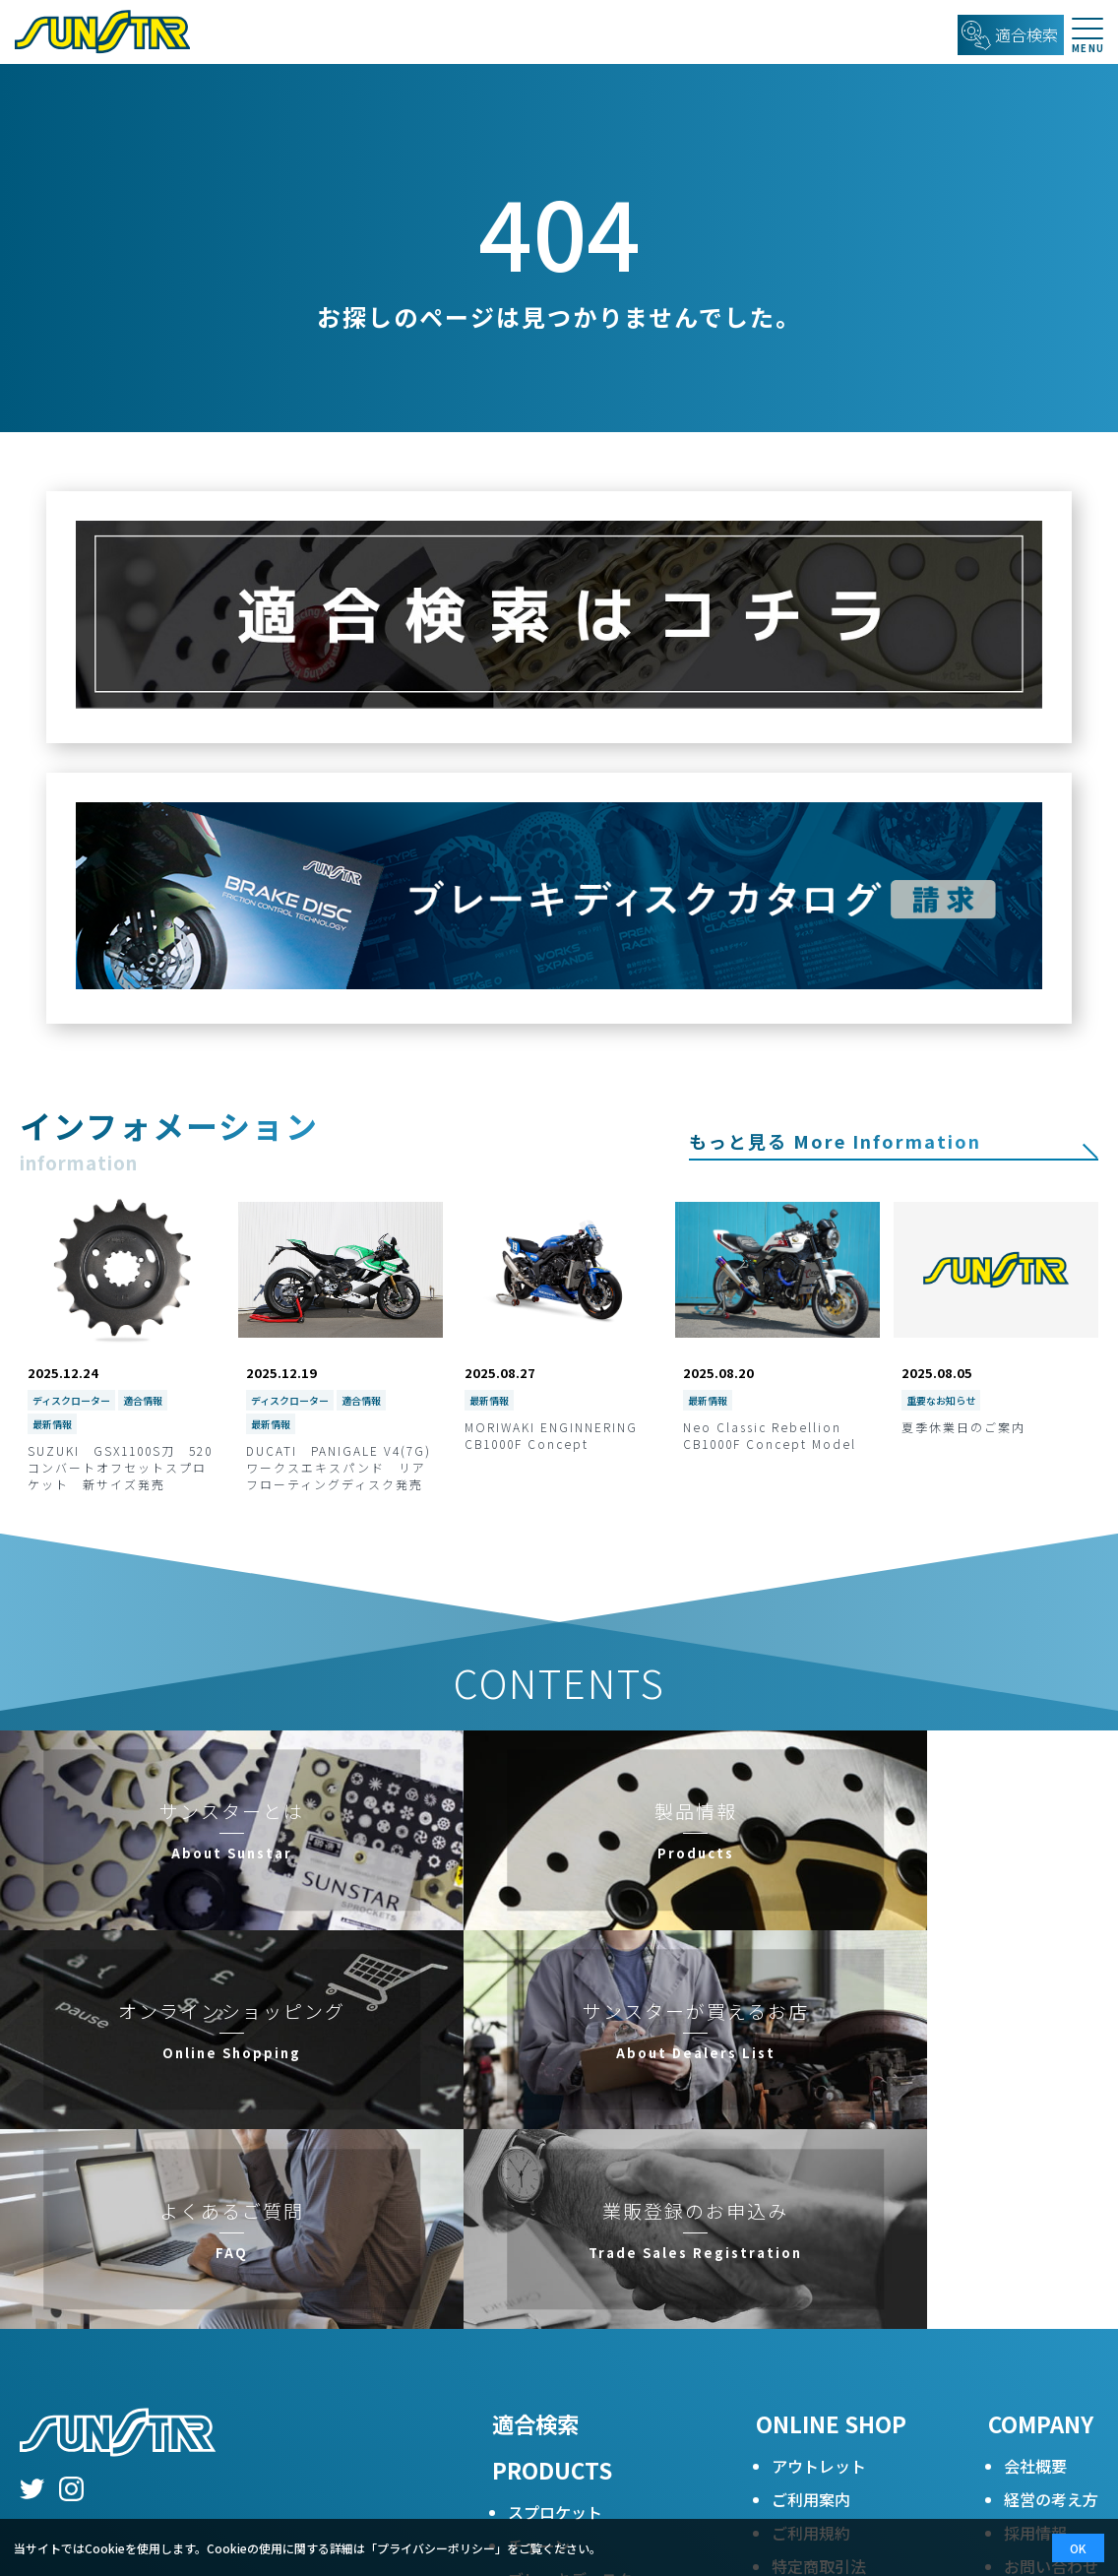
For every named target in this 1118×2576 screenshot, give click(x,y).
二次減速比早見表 (571, 2400)
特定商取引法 (819, 2286)
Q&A (524, 2366)
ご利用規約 (811, 2253)
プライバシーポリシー (850, 2320)
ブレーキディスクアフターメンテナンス (586, 2445)
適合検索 (535, 2144)
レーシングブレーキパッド (602, 2333)
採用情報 (1035, 2253)
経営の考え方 (1051, 2219)
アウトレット (819, 2186)
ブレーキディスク (570, 2299)
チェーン (539, 2266)
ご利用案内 (811, 2219)
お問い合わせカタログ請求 (1051, 2298)
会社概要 (1035, 2186)
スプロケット (555, 2232)
